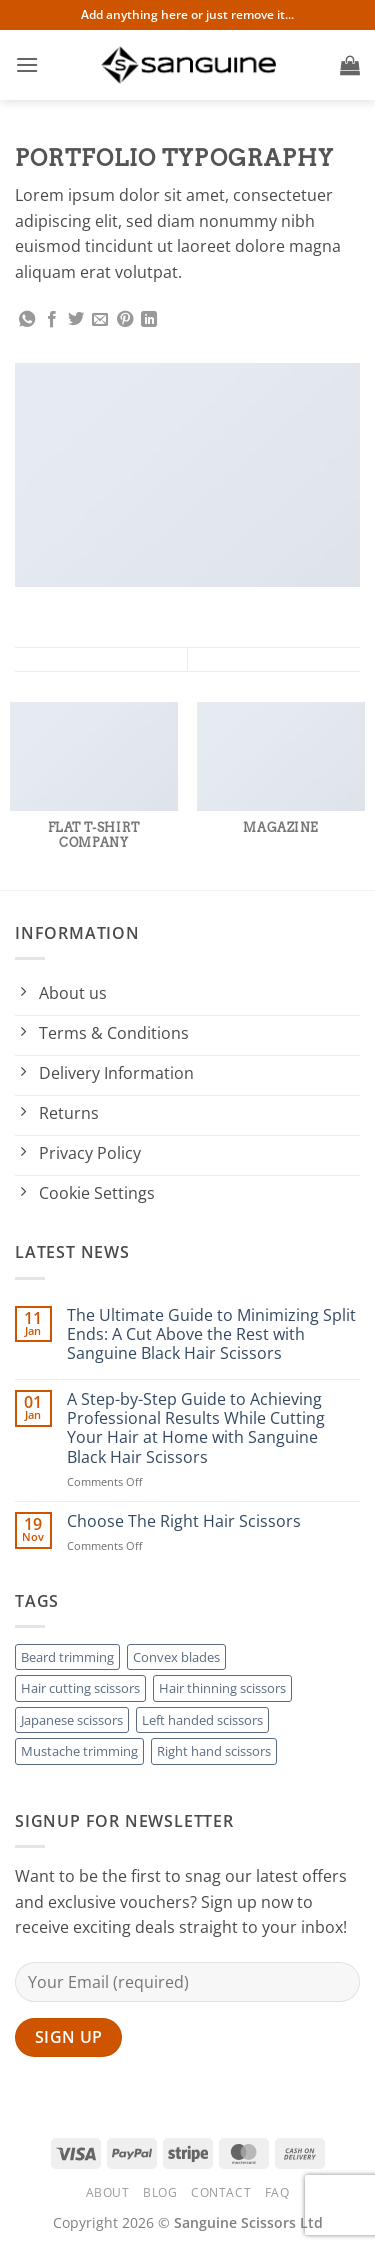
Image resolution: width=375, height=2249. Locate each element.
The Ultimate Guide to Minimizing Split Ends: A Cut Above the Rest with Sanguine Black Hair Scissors (211, 1335)
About (108, 2192)
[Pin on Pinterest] (125, 320)
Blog (160, 2192)
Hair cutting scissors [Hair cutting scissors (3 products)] (80, 1688)
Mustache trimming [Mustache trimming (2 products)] (79, 1751)
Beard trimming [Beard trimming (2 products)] (67, 1657)
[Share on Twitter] (76, 320)
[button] (27, 64)
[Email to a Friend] (100, 320)
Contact (221, 2192)
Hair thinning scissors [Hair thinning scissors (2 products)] (222, 1688)
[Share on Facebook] (52, 320)
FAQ (277, 2192)
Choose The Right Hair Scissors (184, 1521)
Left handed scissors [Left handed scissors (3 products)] (202, 1720)
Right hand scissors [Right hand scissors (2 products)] (214, 1751)
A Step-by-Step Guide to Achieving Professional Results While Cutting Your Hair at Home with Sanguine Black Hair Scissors (196, 1428)
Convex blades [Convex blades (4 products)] (176, 1657)
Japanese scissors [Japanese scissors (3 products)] (72, 1720)
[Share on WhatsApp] (27, 320)
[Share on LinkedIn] (149, 320)
